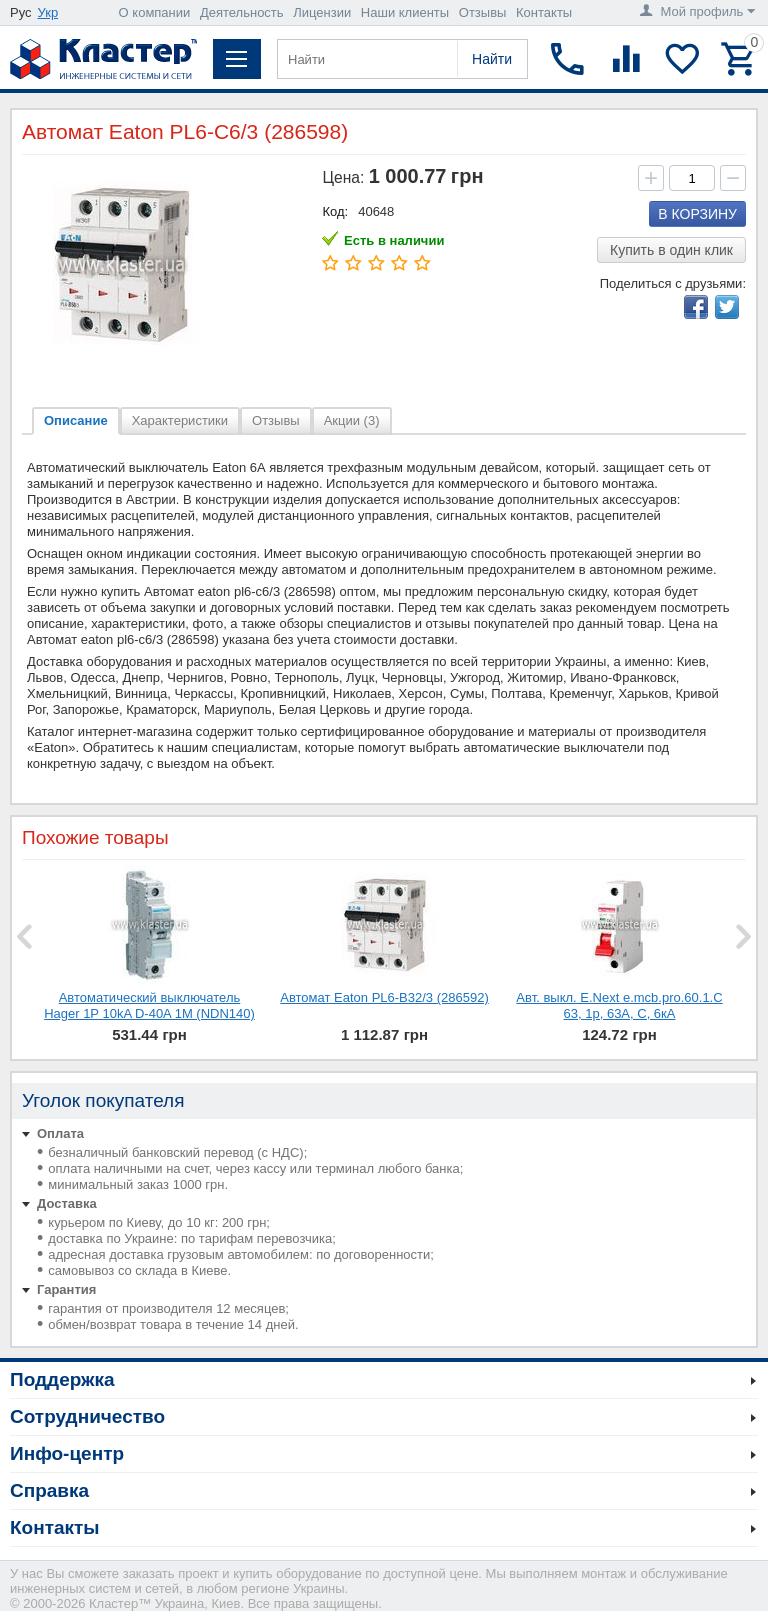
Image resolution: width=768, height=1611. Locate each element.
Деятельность (242, 12)
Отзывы (483, 12)
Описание (76, 420)
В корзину (697, 214)
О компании (155, 12)
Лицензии (322, 12)
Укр (48, 12)
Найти (492, 59)
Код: (335, 211)
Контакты (544, 12)
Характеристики (180, 420)
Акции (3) (352, 420)
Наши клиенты (405, 12)
